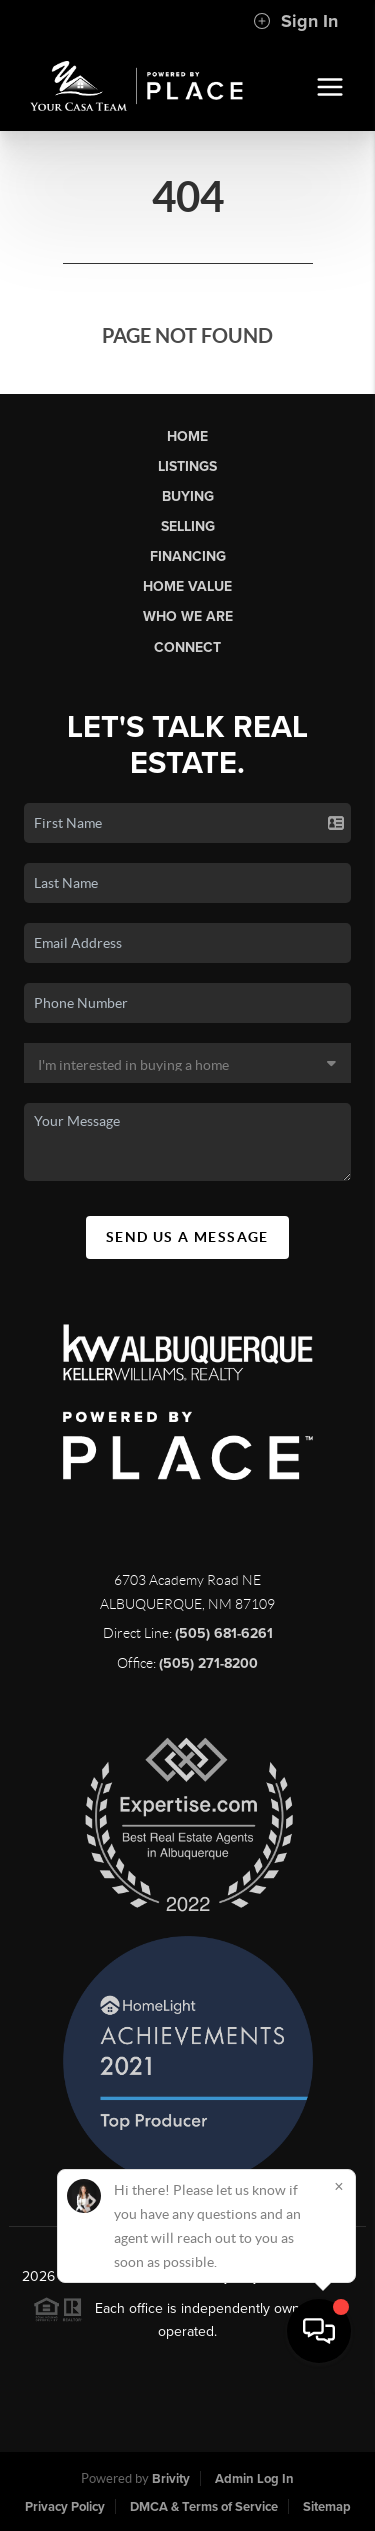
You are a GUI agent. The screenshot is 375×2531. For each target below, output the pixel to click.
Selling (188, 526)
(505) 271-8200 (208, 1663)
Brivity (171, 2479)
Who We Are (188, 616)
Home (187, 436)
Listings (187, 466)
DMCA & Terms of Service (204, 2507)
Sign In (295, 21)
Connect (187, 647)
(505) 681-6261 (224, 1633)
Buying (188, 496)
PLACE (331, 2276)
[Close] (339, 2330)
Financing (188, 556)
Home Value (187, 586)
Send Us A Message (187, 1237)
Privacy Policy (65, 2507)
